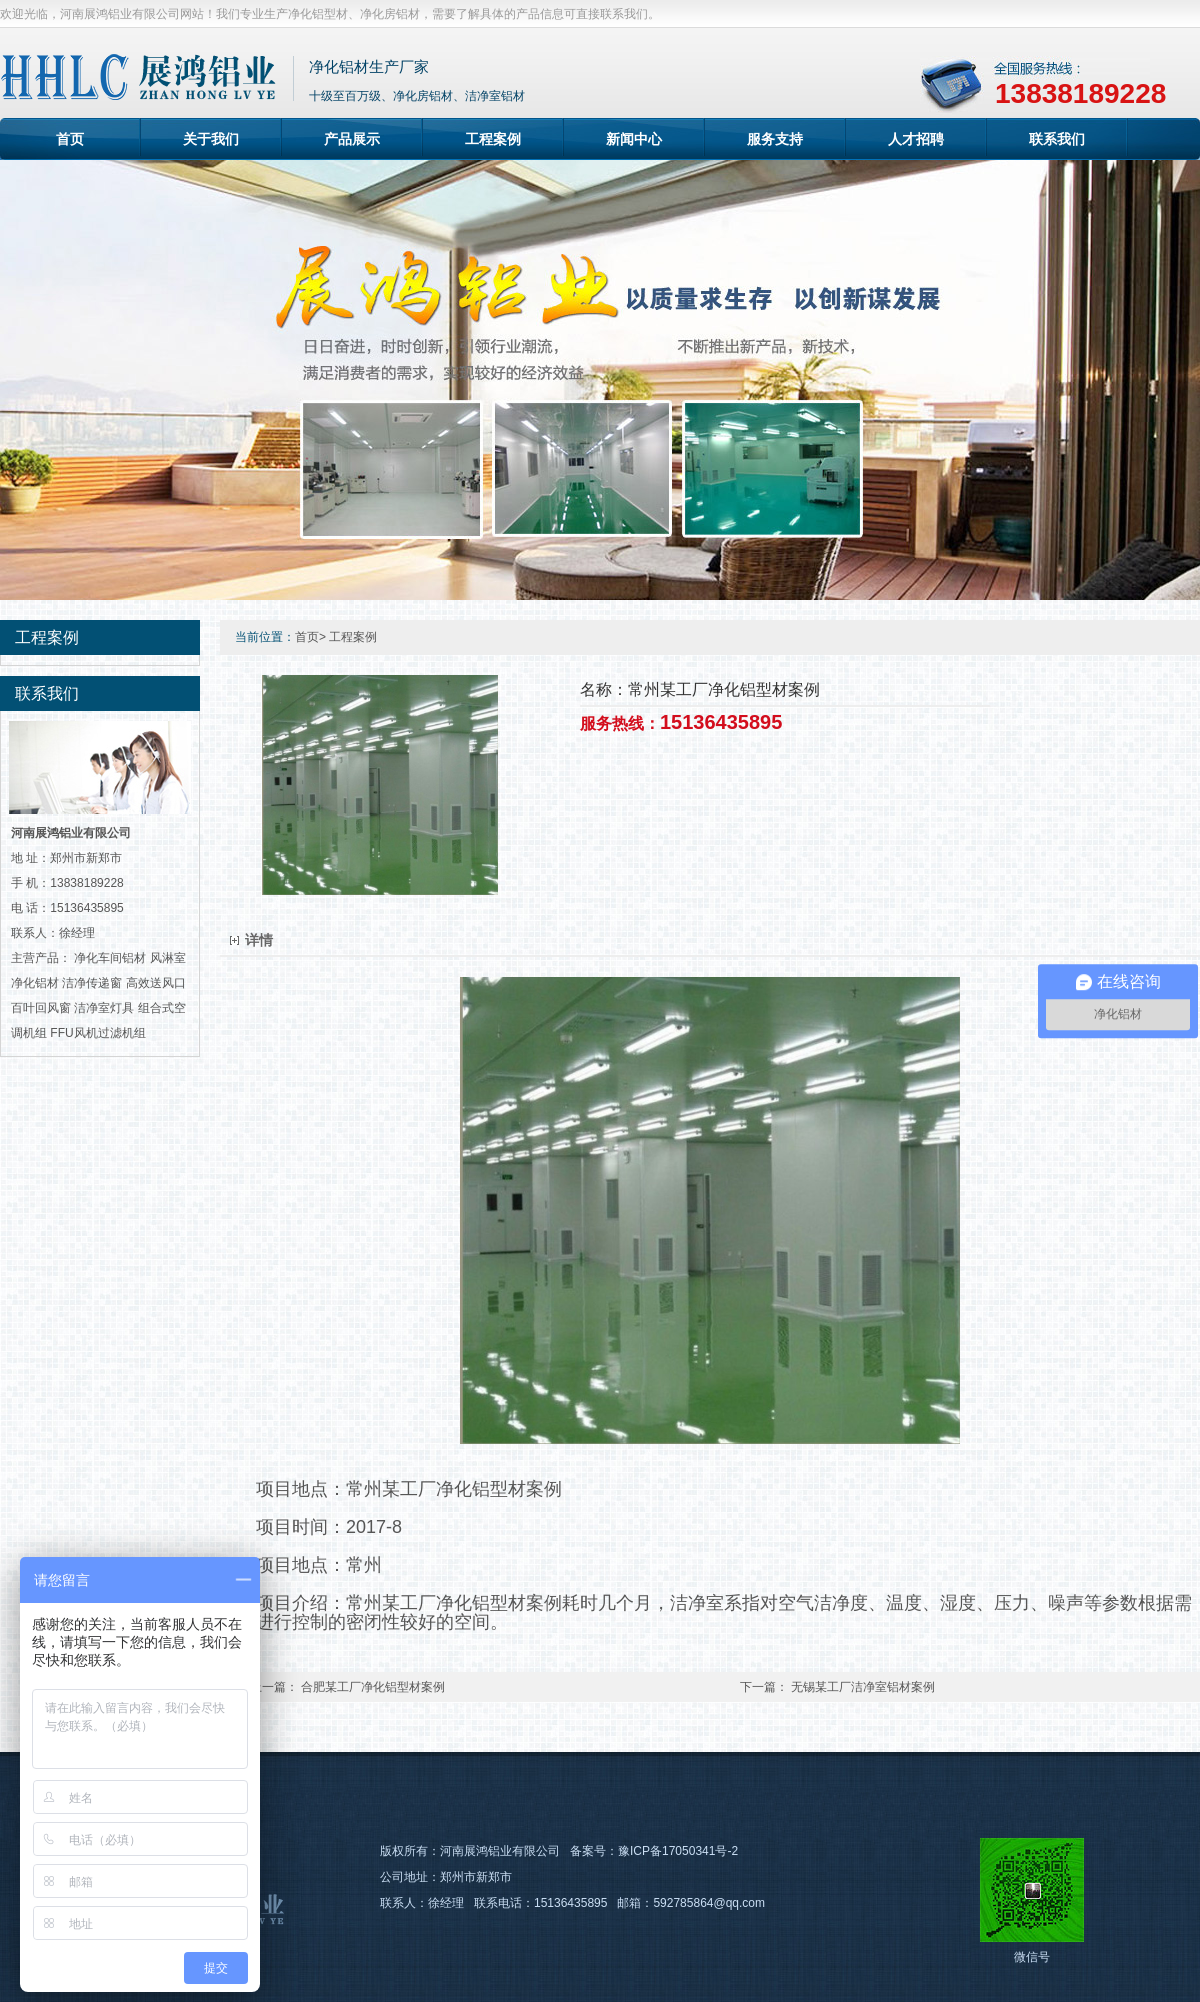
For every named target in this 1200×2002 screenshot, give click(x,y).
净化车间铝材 (110, 958)
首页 (70, 139)
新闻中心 (634, 139)
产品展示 (352, 139)
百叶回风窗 (41, 1008)
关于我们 (211, 139)
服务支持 (775, 139)
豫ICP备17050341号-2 (678, 1851)
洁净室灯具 (104, 1008)
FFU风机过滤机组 (97, 1033)
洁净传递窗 (92, 983)
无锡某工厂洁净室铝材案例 (863, 1687)
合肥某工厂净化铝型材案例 (373, 1687)
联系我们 (1057, 139)
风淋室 (168, 958)
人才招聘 (916, 139)
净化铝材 (35, 983)
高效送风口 (156, 983)
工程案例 (493, 139)
